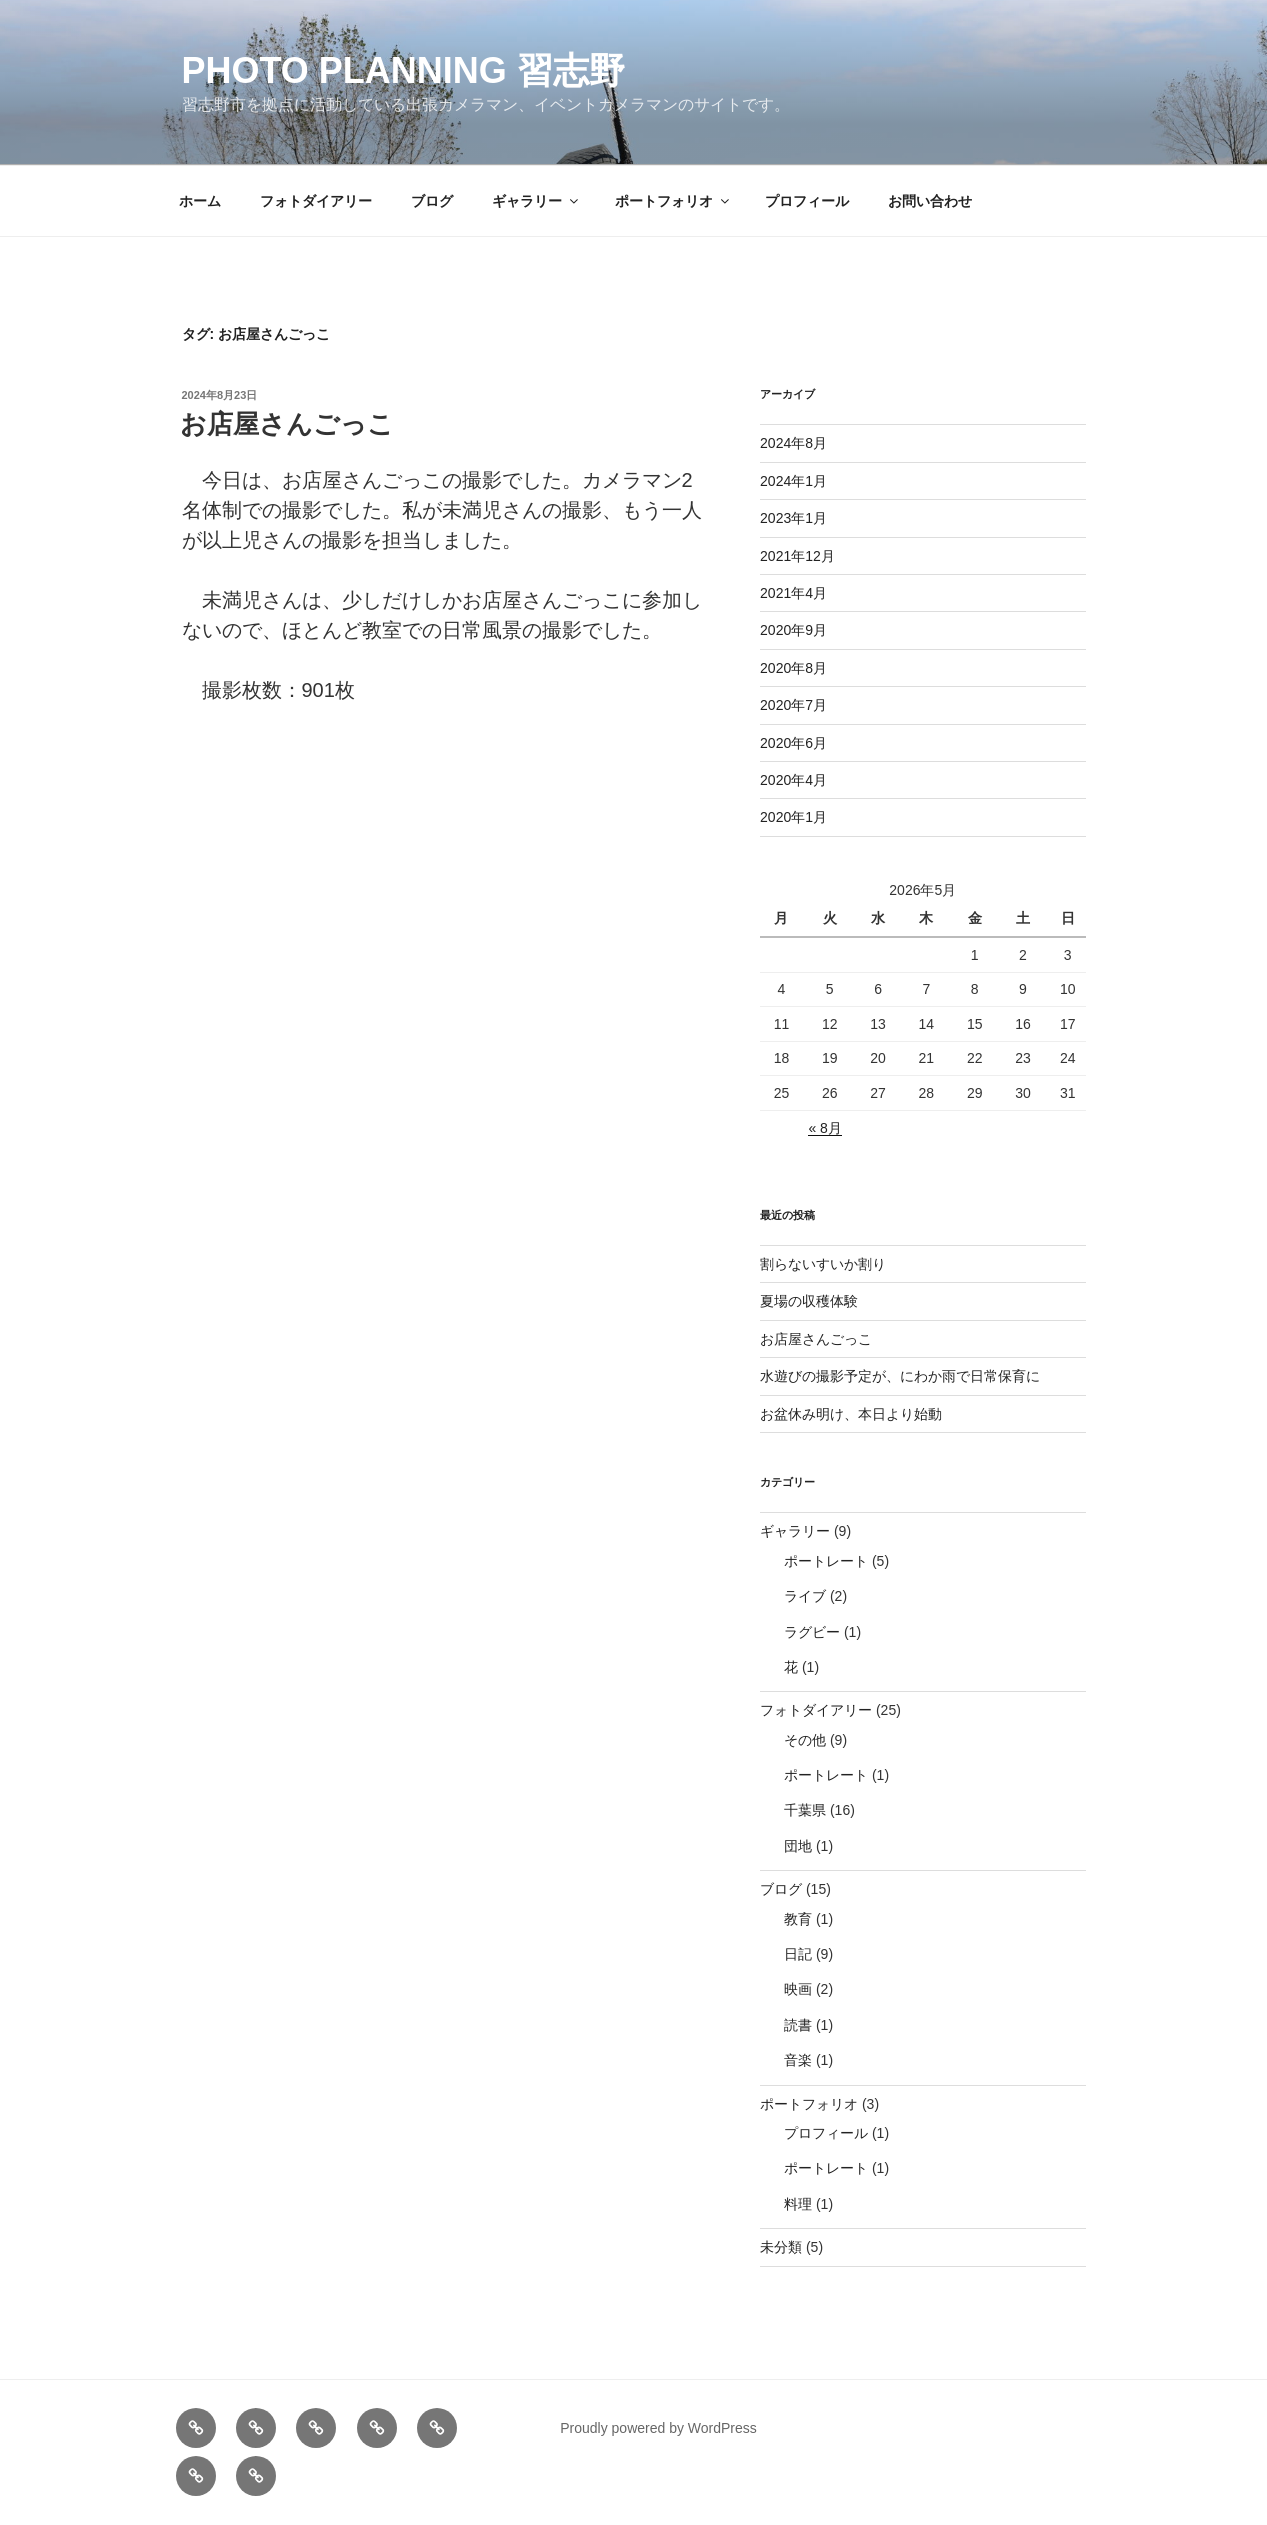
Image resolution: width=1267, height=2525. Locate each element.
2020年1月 (793, 817)
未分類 (781, 2247)
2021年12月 (797, 556)
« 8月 (824, 1128)
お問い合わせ (930, 201)
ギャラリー (536, 201)
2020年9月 (793, 630)
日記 (798, 1954)
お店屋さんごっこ (287, 424)
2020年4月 (793, 780)
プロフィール (807, 201)
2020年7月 (793, 705)
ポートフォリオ (673, 201)
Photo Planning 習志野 (403, 70)
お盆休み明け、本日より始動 (851, 1414)
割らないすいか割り (823, 1264)
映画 (798, 1989)
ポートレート (826, 1561)
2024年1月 (793, 481)
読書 (798, 2025)
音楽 (798, 2060)
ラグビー (812, 1632)
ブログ (432, 201)
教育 (798, 1919)
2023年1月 (793, 518)
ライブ (805, 1596)
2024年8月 (793, 443)
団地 (798, 1846)
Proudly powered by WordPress (658, 2428)
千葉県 (805, 1810)
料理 (798, 2204)
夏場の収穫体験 (809, 1301)
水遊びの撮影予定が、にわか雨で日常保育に (900, 1376)
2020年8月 (793, 668)
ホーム (200, 201)
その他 (805, 1740)
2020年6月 (793, 743)
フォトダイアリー (316, 201)
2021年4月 (793, 593)
